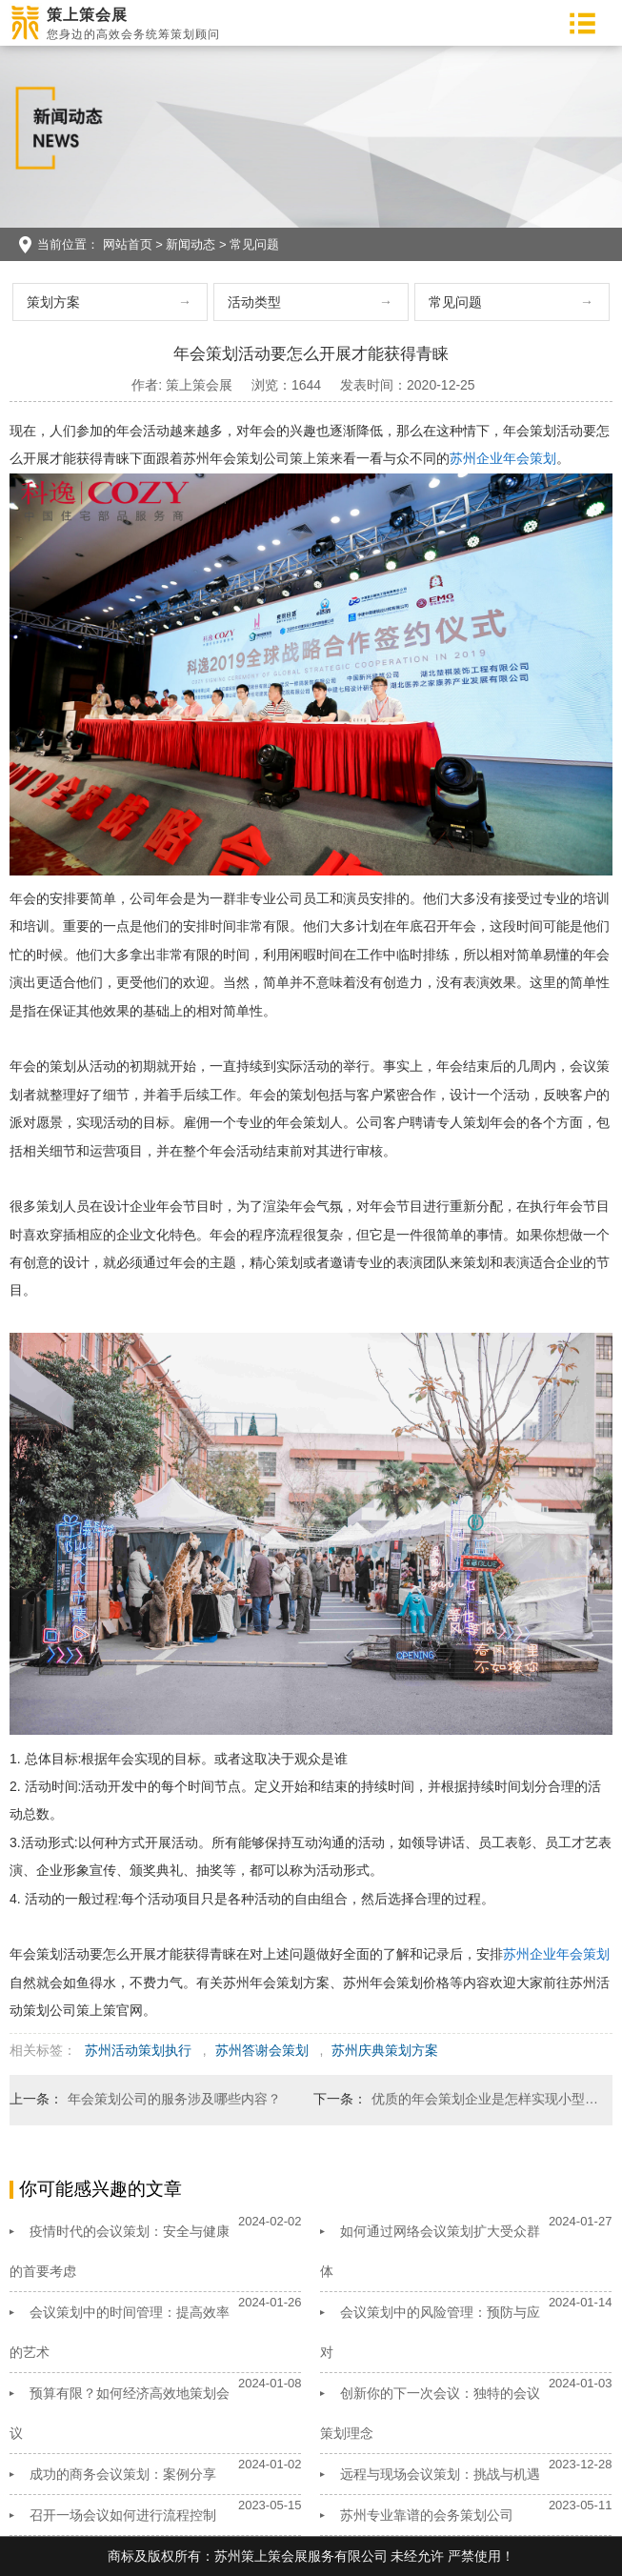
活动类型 (254, 302)
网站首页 (127, 244)
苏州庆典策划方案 (384, 2050)
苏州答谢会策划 (262, 2050)
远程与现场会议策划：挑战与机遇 (440, 2474)
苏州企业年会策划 (503, 458)
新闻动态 (190, 244)
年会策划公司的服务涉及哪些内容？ (174, 2098)
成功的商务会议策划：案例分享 (123, 2474)
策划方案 (53, 302)
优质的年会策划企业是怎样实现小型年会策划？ (485, 2098)
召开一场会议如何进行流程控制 (123, 2515)
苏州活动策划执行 (138, 2050)
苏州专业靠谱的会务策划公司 (426, 2515)
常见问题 (254, 244)
